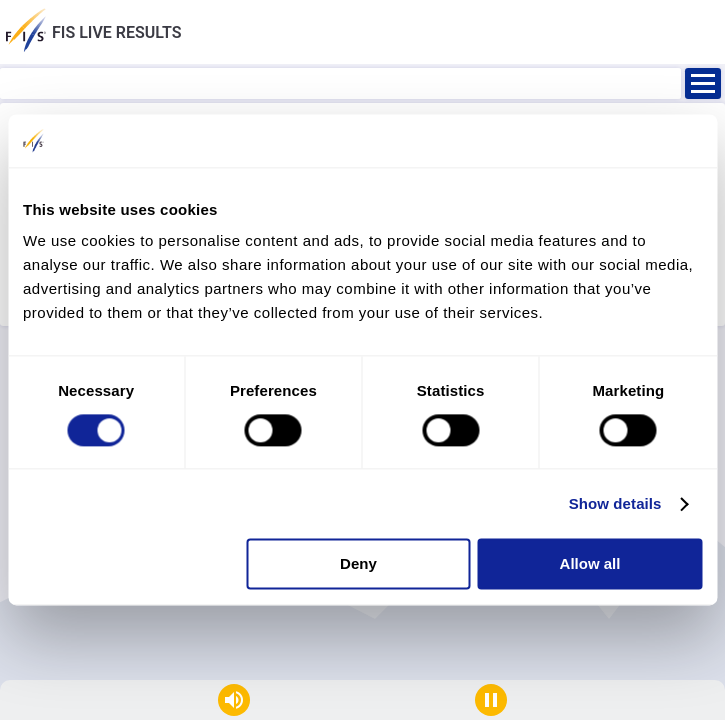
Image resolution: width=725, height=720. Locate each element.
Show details (615, 503)
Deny (358, 564)
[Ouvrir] (703, 83)
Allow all (590, 564)
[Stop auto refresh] (491, 700)
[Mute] (234, 700)
